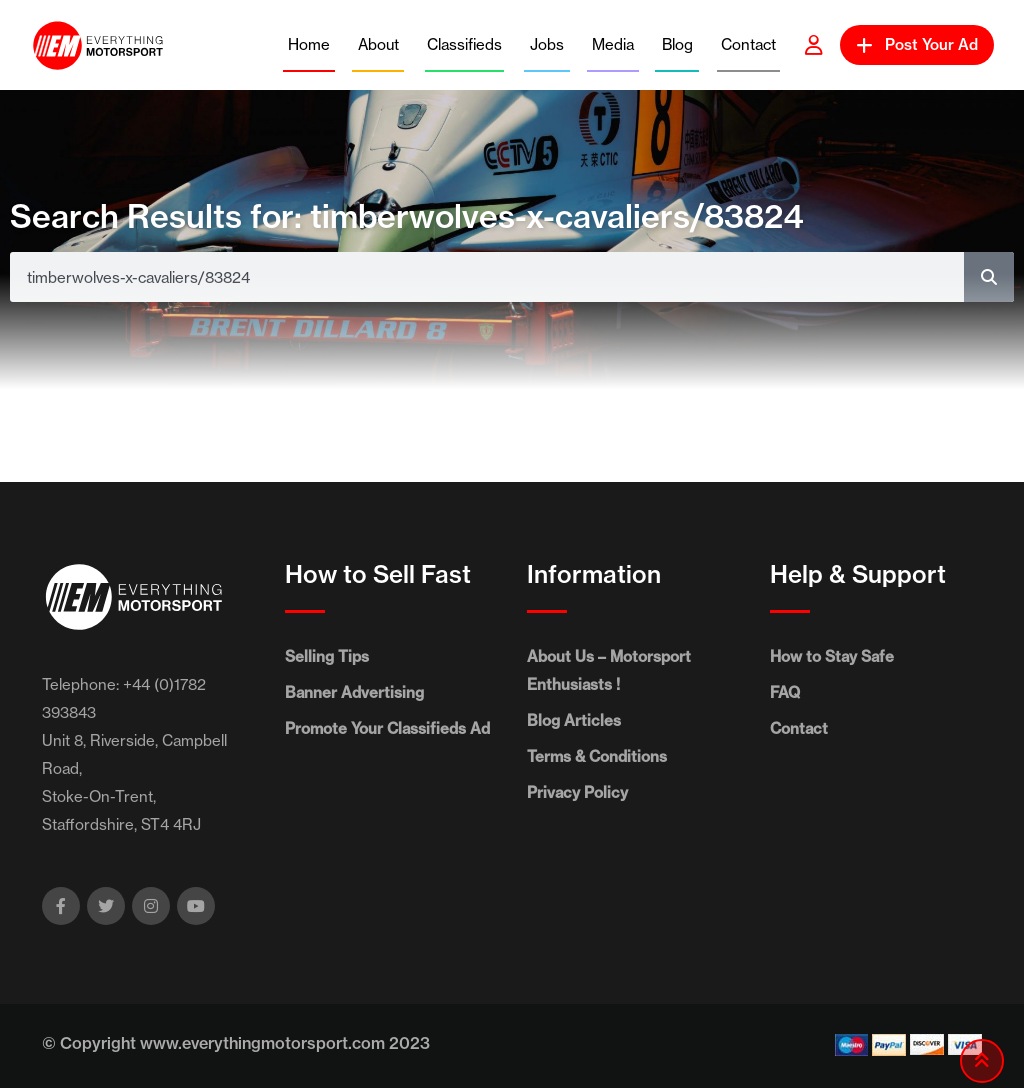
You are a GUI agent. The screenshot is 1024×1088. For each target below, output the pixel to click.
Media (613, 44)
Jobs (547, 44)
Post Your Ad (917, 44)
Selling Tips (327, 656)
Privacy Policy (577, 792)
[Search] (989, 277)
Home (309, 44)
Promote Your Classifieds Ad (387, 728)
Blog (677, 44)
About (378, 44)
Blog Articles (574, 720)
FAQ (785, 692)
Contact (748, 44)
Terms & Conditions (597, 756)
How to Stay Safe (832, 656)
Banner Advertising (354, 692)
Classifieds (464, 44)
